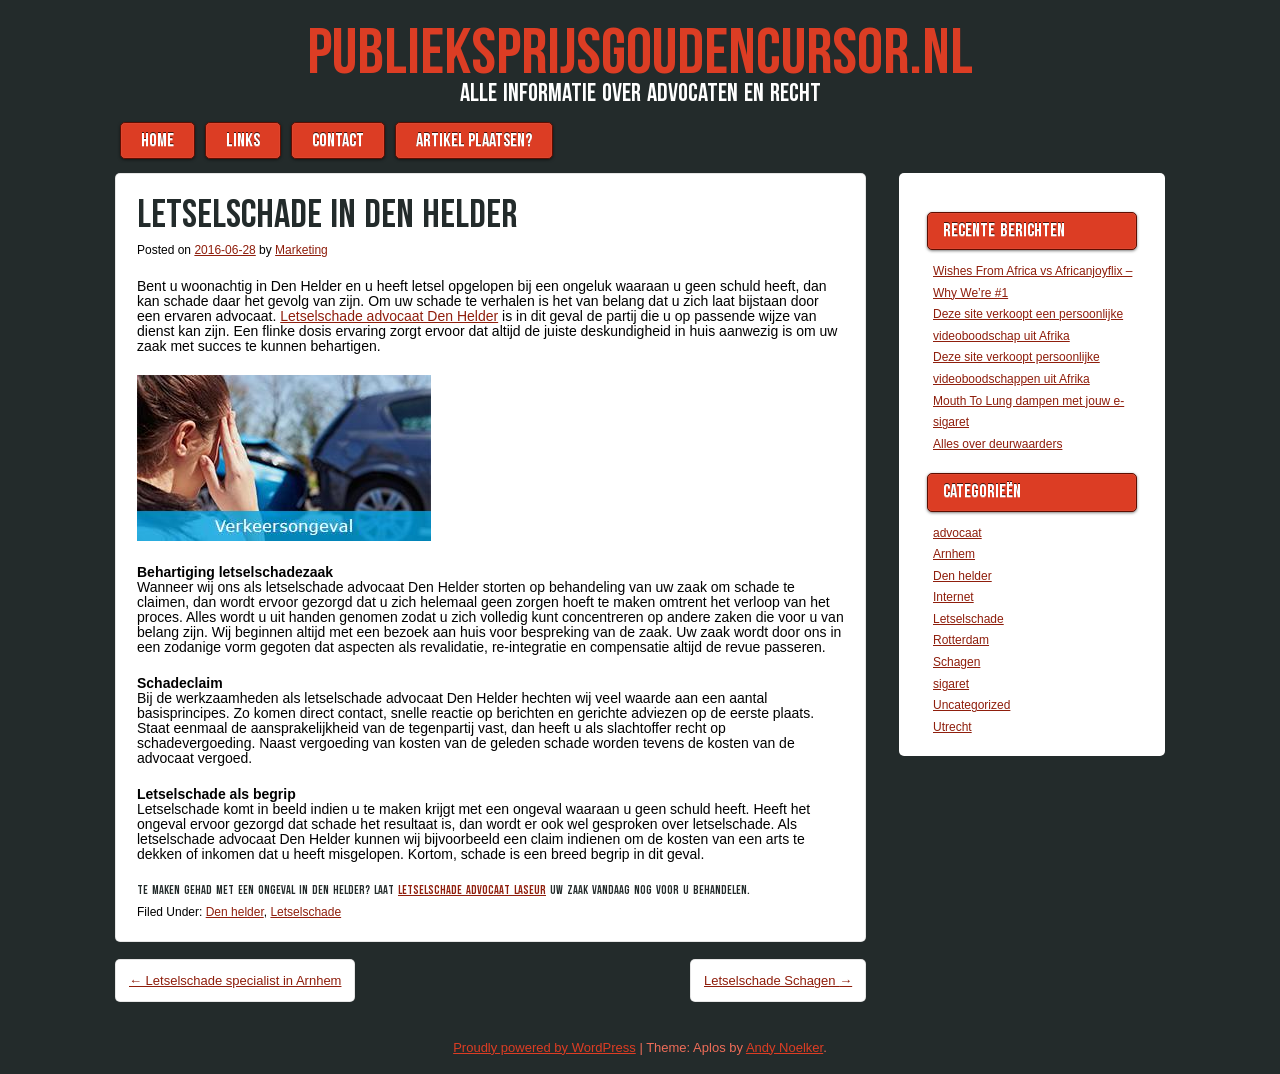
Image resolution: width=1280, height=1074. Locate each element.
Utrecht (952, 727)
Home (157, 140)
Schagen (956, 662)
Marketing (301, 250)
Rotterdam (961, 640)
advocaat (957, 533)
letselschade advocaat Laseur (472, 890)
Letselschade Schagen (778, 980)
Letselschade (305, 912)
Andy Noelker (784, 1047)
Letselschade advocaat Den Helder (389, 316)
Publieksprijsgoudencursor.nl (640, 53)
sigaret (951, 684)
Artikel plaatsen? (474, 140)
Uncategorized (971, 705)
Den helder (235, 912)
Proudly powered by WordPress (544, 1047)
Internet (953, 597)
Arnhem (954, 554)
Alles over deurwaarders (997, 444)
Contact (338, 140)
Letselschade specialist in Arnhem (235, 980)
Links (243, 140)
